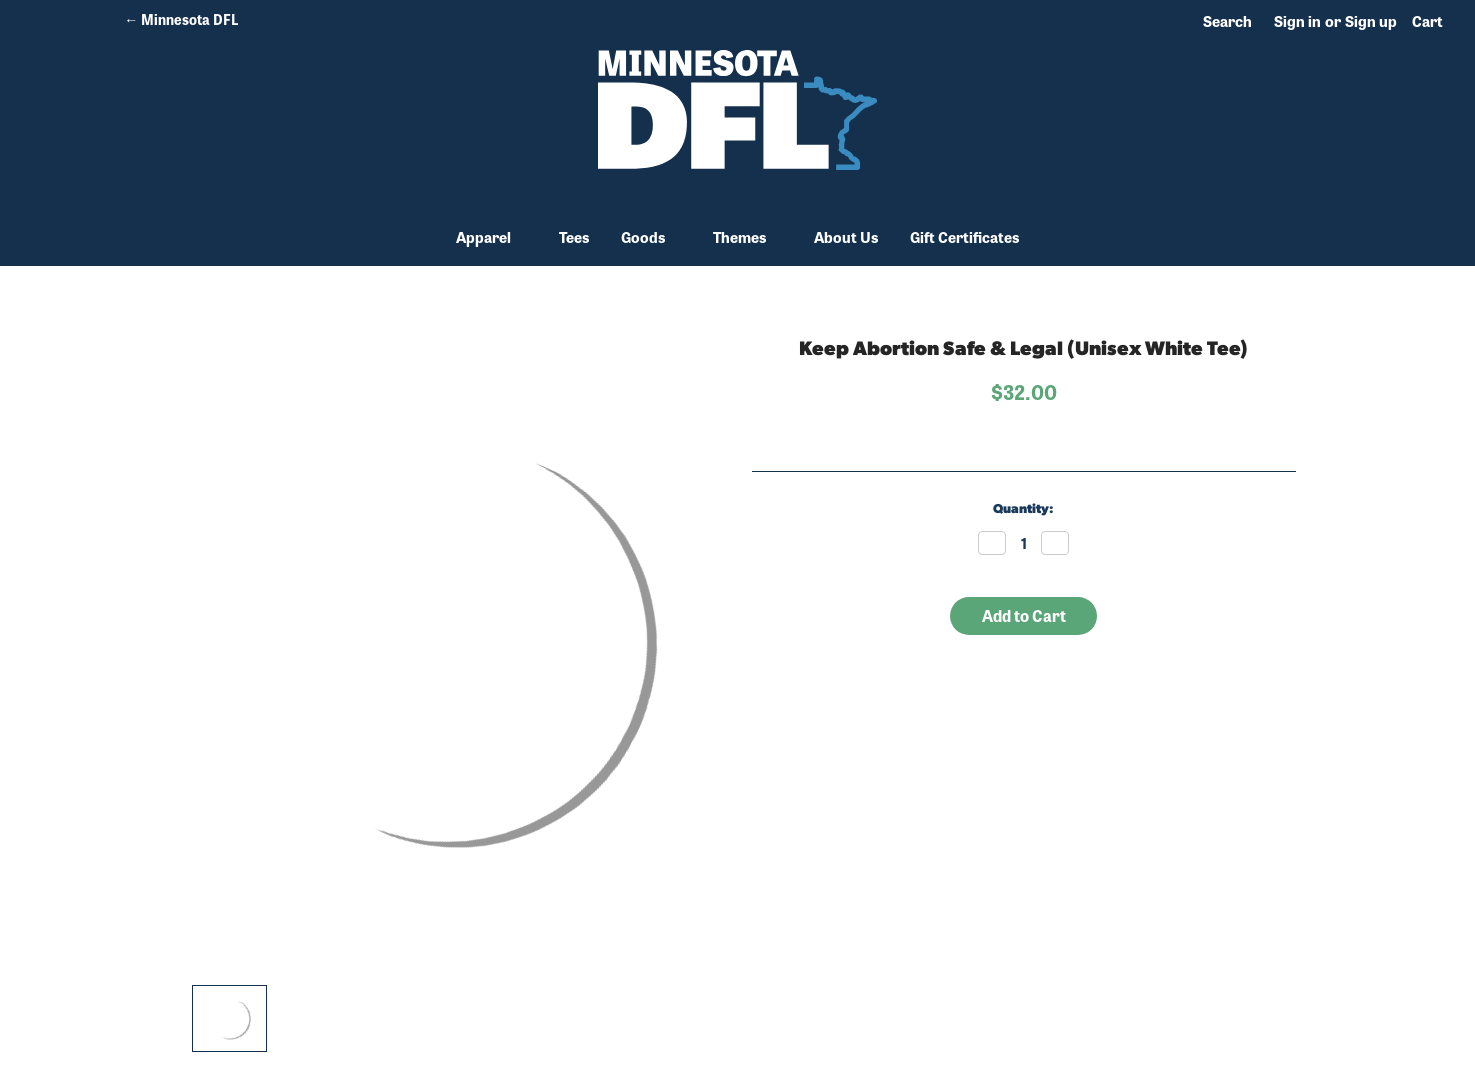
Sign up (1371, 21)
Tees (574, 237)
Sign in (1297, 21)
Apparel (491, 237)
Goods (651, 237)
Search (1227, 21)
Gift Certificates (964, 237)
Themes (747, 237)
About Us (846, 237)
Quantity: (1023, 509)
